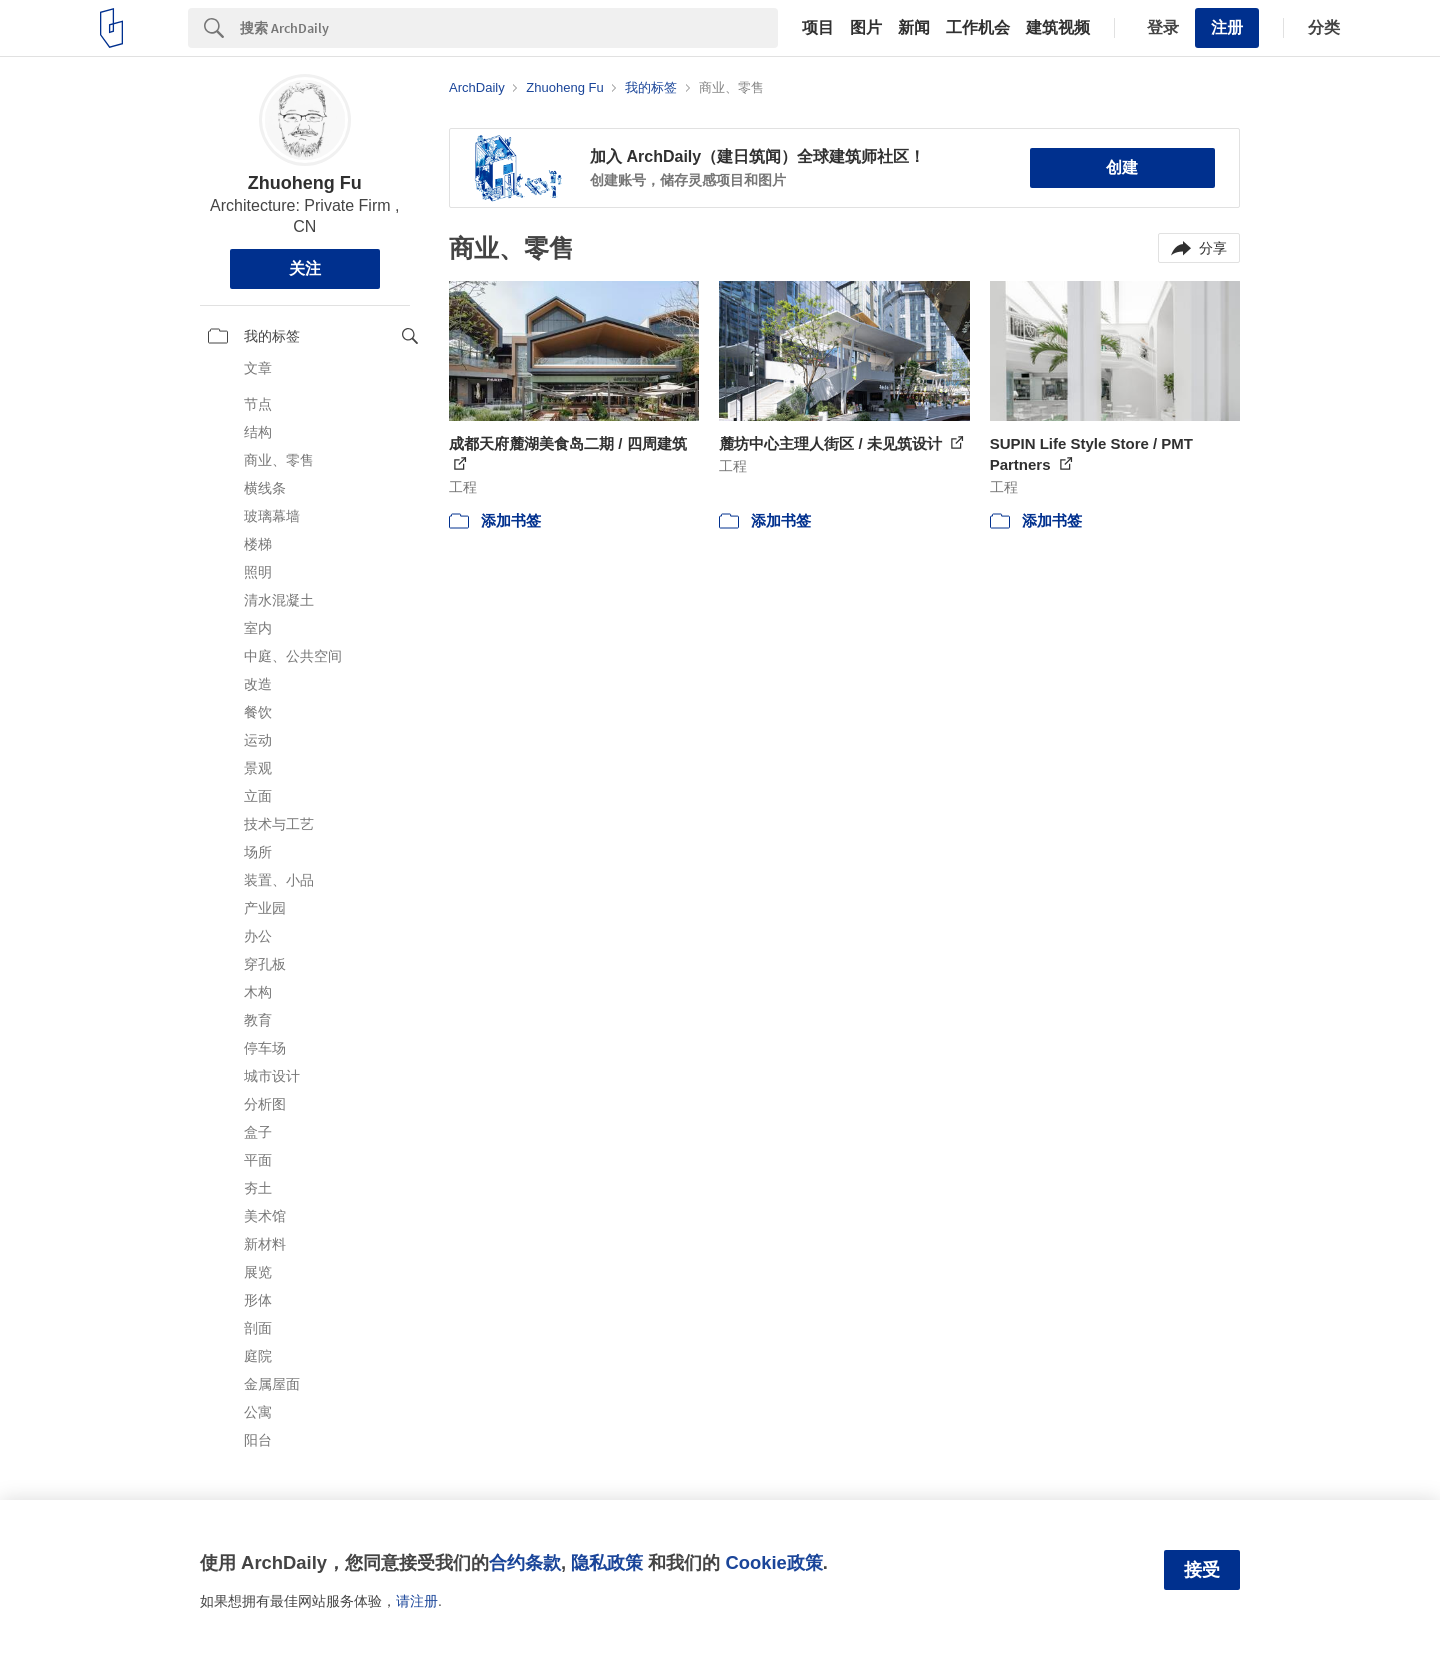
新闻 (914, 28)
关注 (305, 268)
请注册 (417, 1601)
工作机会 (978, 28)
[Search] (509, 28)
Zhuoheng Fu (305, 183)
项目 (818, 28)
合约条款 (525, 1562)
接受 (1202, 1570)
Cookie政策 (773, 1562)
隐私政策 (607, 1562)
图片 (866, 28)
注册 (1227, 27)
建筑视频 (1058, 28)
